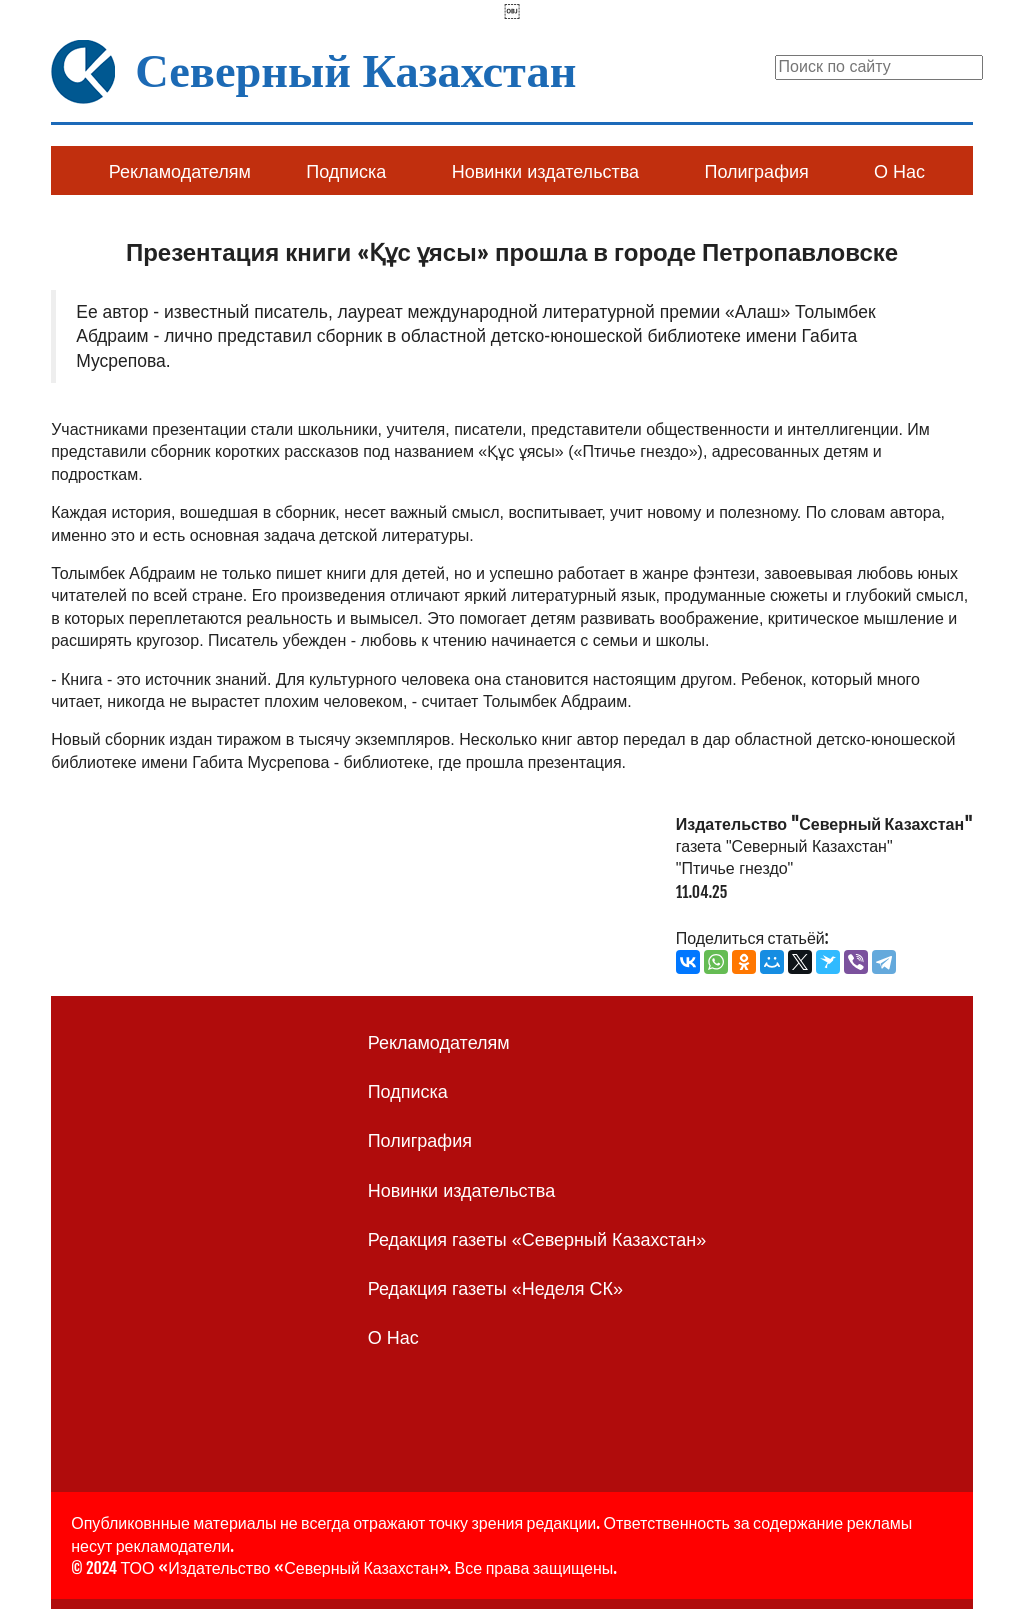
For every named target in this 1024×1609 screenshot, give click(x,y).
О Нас (899, 172)
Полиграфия (756, 172)
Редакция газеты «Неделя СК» (495, 1289)
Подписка (346, 172)
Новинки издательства (545, 172)
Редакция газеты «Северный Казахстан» (537, 1240)
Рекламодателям (180, 172)
